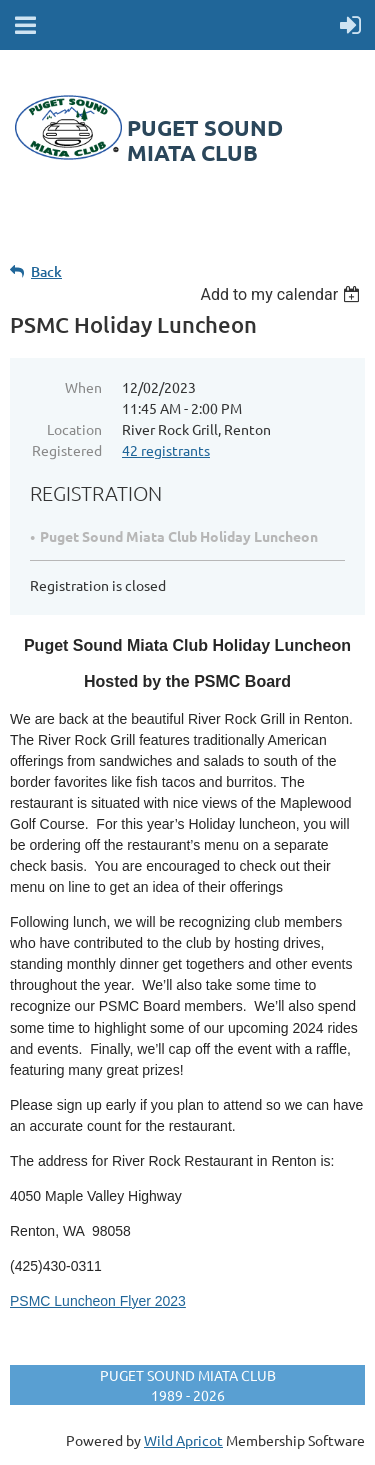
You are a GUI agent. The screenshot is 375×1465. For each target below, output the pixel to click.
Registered (67, 450)
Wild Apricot (183, 1440)
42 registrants (166, 450)
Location (74, 429)
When (83, 387)
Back (46, 271)
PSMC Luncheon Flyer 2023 (98, 1301)
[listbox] (282, 294)
